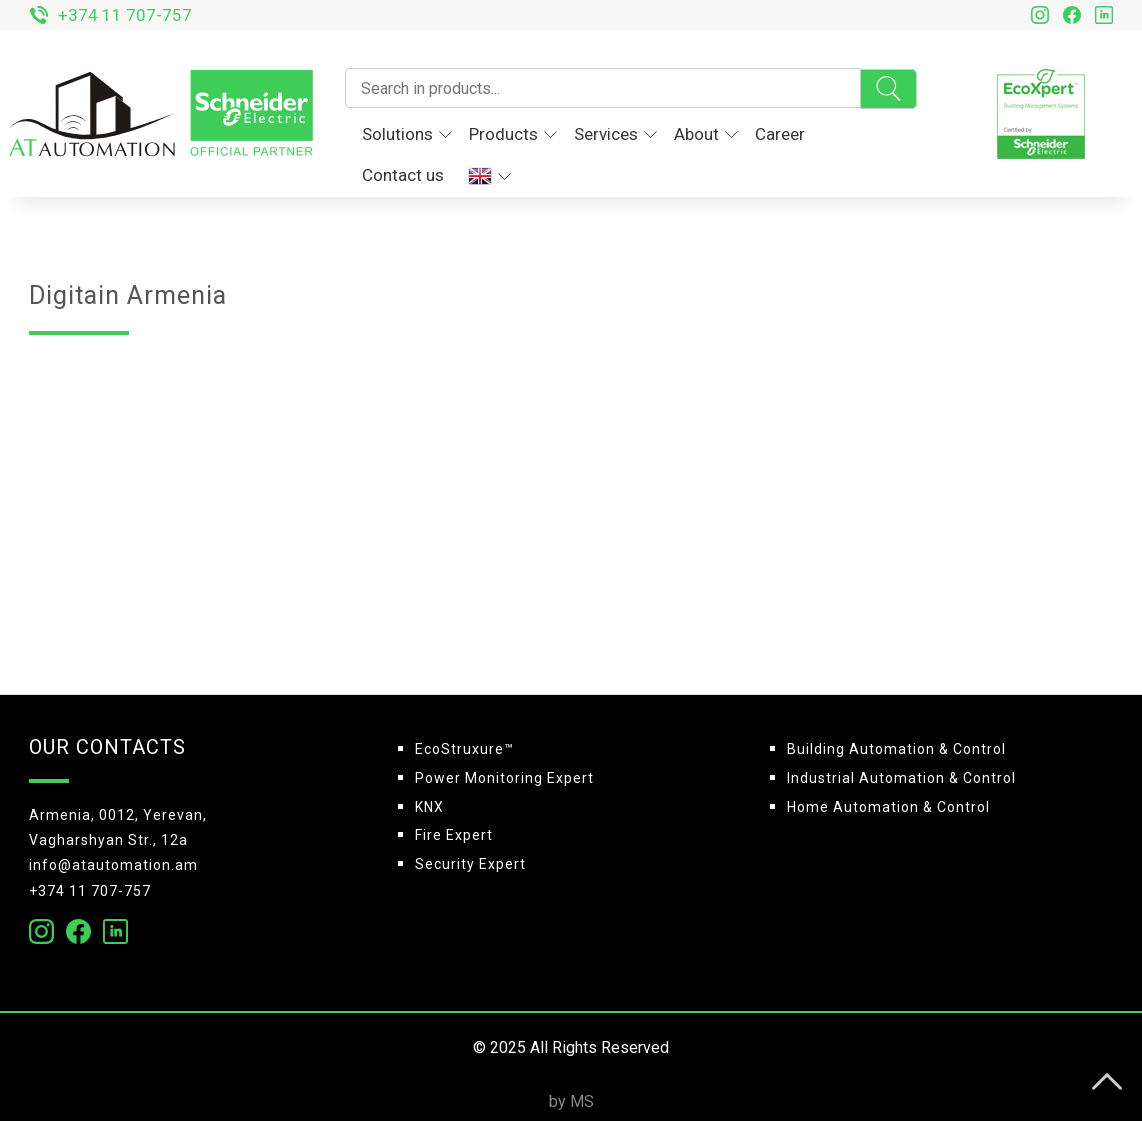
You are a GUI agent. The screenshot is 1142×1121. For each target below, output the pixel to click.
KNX (429, 807)
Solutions (407, 134)
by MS (571, 1101)
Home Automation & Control (888, 807)
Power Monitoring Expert (504, 778)
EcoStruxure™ (464, 749)
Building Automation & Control (896, 749)
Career (780, 134)
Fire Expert (454, 835)
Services (615, 134)
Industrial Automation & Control (901, 778)
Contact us (403, 175)
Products (513, 134)
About (706, 134)
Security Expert (470, 864)
